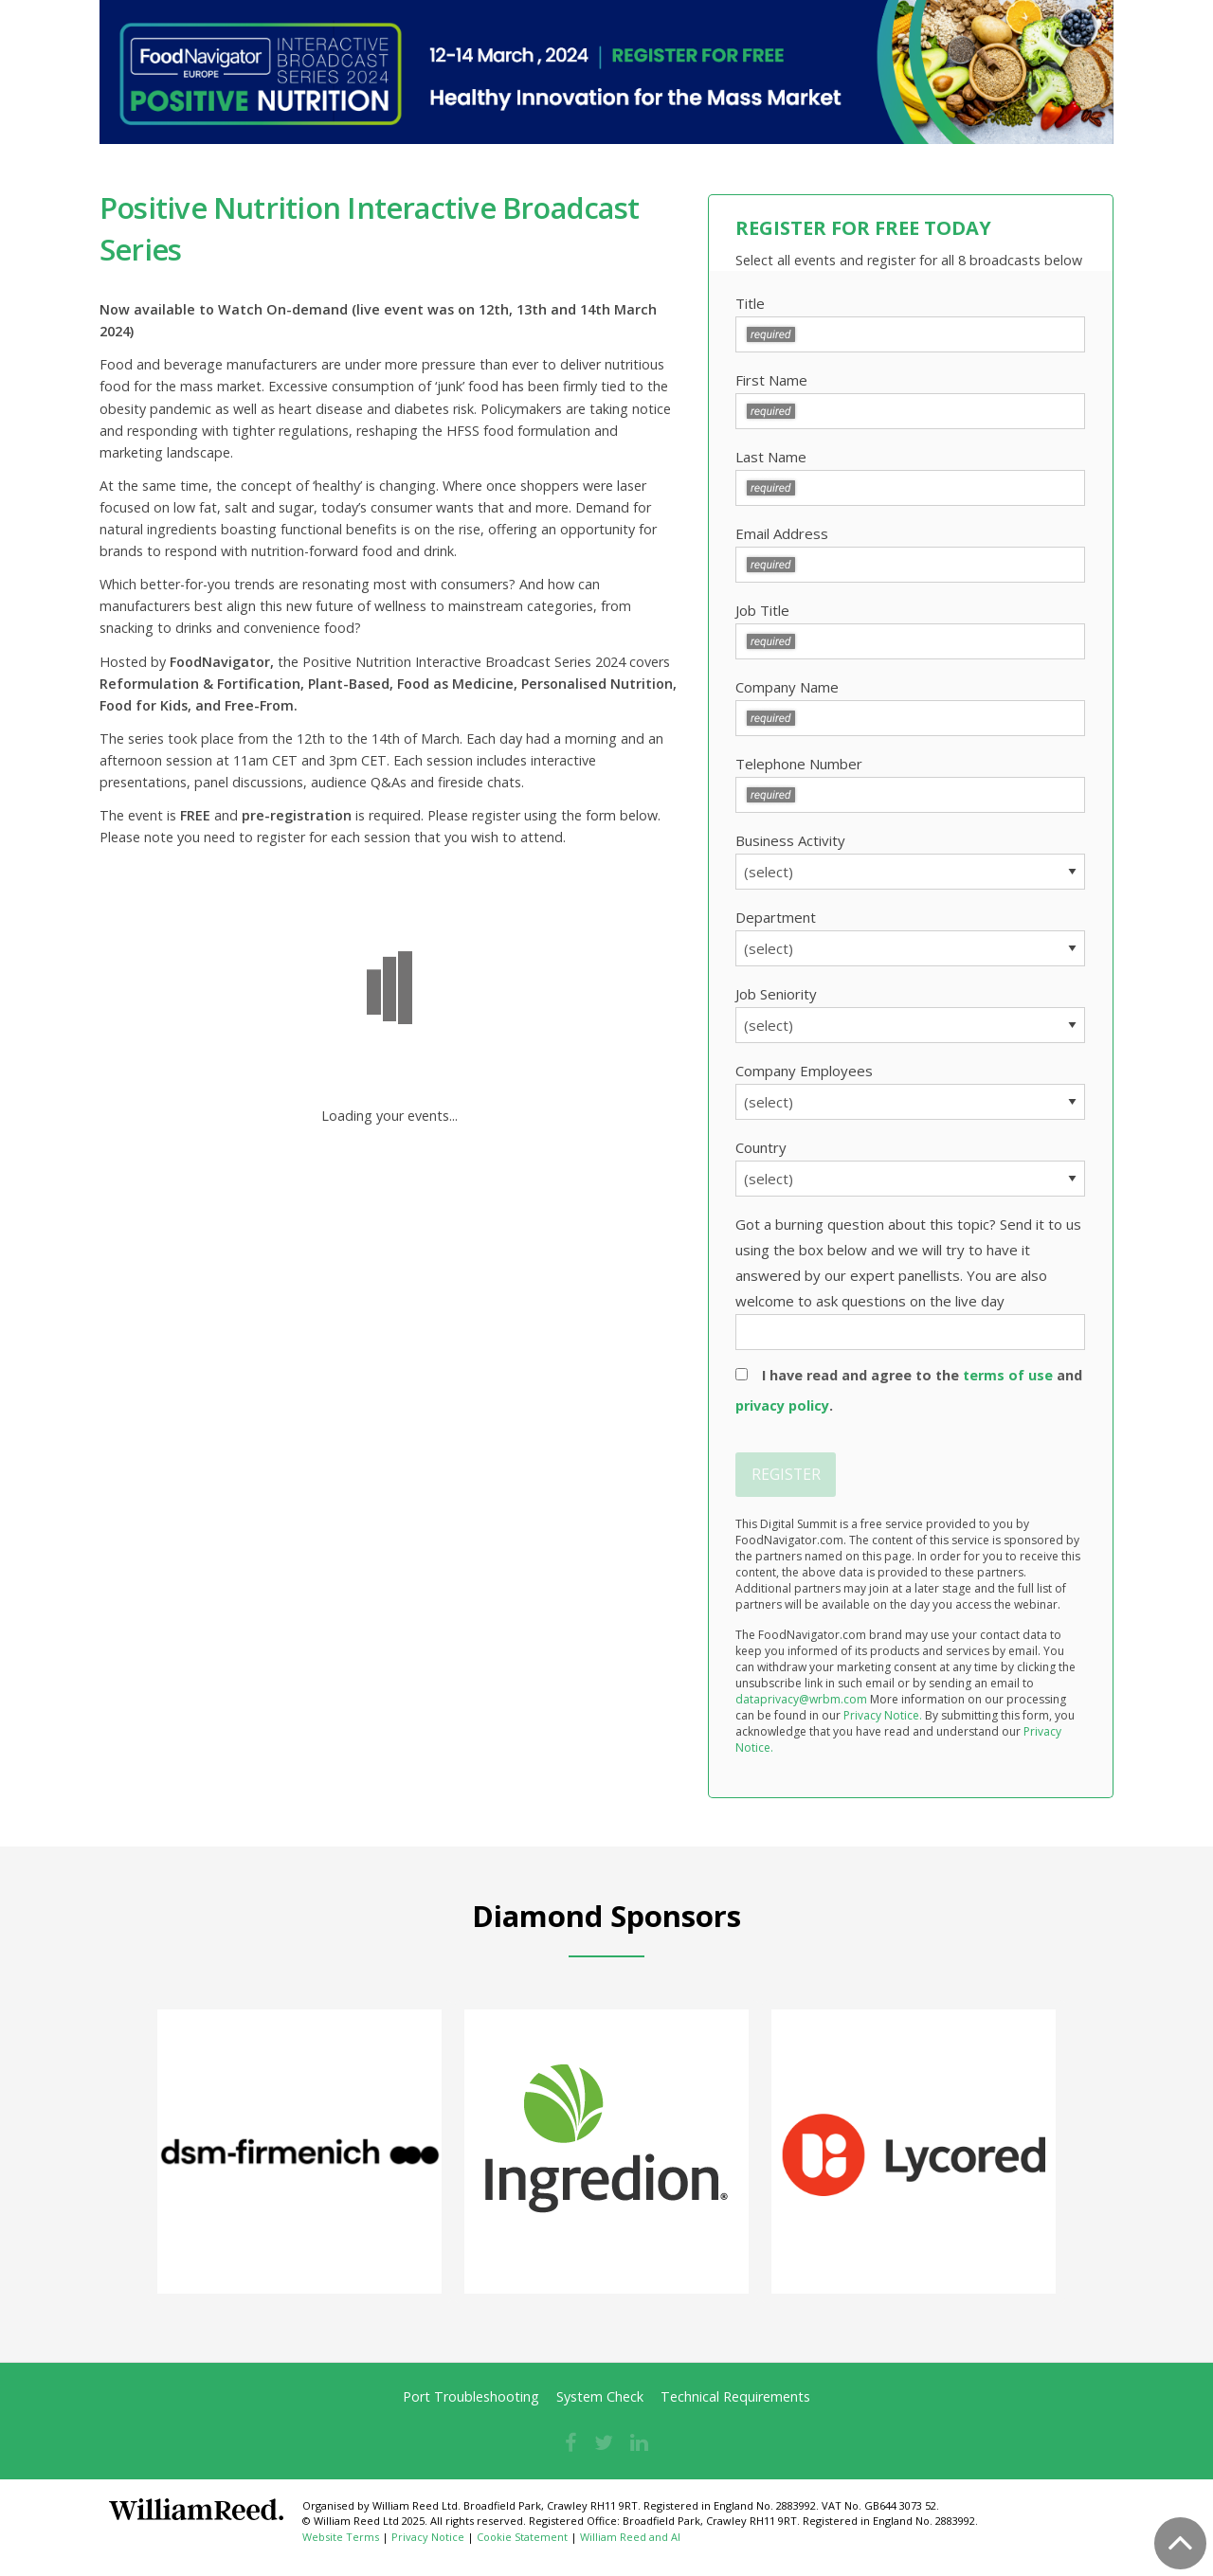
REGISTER (786, 1474)
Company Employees (910, 1090)
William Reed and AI (630, 2537)
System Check (599, 2396)
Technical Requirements (735, 2396)
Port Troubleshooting (471, 2396)
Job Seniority (910, 1013)
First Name (910, 399)
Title (910, 323)
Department (910, 937)
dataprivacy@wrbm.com (801, 1699)
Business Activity (910, 860)
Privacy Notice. (882, 1715)
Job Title (910, 630)
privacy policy (782, 1405)
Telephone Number (910, 783)
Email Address (910, 553)
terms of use (1008, 1375)
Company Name (910, 706)
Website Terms (340, 2537)
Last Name (910, 476)
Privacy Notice (427, 2537)
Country (910, 1167)
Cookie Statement (522, 2537)
